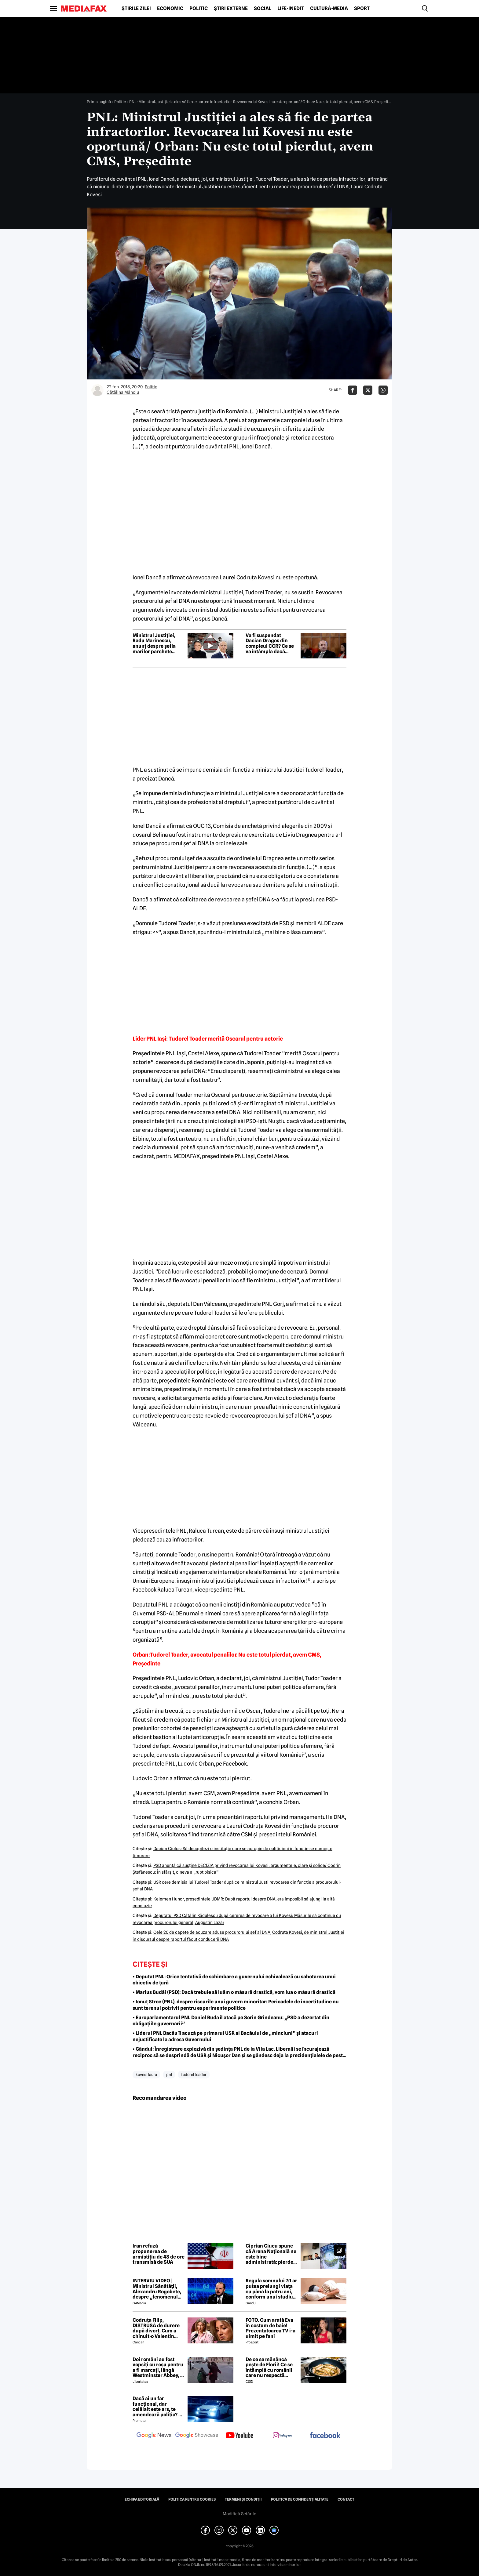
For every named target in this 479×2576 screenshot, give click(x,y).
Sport (362, 8)
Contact (346, 2499)
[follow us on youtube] (239, 2436)
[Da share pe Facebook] (352, 390)
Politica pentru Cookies (192, 2499)
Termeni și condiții (243, 2499)
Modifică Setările (239, 2513)
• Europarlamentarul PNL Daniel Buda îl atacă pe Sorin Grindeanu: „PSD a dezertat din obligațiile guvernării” (231, 2021)
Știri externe (231, 8)
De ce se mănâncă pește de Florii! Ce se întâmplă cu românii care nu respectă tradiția (269, 2367)
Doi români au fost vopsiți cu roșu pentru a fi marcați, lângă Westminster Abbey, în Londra (159, 2367)
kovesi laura (146, 2074)
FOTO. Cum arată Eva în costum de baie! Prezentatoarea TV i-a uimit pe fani (270, 2328)
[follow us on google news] (154, 2436)
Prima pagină (99, 101)
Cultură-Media (329, 8)
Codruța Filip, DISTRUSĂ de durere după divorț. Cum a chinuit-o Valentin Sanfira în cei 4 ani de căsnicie (157, 2328)
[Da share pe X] (367, 390)
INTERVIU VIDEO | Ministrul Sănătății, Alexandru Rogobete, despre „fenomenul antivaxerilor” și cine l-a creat (157, 2288)
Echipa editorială (142, 2499)
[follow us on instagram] (282, 2436)
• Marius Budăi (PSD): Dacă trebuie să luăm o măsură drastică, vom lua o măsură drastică (234, 1992)
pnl (169, 2074)
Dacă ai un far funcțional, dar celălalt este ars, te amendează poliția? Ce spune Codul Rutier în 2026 (159, 2406)
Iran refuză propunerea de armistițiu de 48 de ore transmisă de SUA (159, 2254)
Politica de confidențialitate (299, 2499)
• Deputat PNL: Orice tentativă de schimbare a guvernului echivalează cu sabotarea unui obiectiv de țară (234, 1980)
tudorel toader (194, 2074)
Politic (198, 8)
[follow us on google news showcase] (196, 2436)
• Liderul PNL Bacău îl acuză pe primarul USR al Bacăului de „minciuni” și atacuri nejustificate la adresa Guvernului (225, 2036)
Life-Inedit (290, 8)
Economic (170, 8)
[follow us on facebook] (325, 2435)
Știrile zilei (136, 8)
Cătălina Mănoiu (123, 392)
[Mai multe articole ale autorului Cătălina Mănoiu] (97, 390)
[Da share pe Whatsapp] (383, 390)
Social (262, 8)
